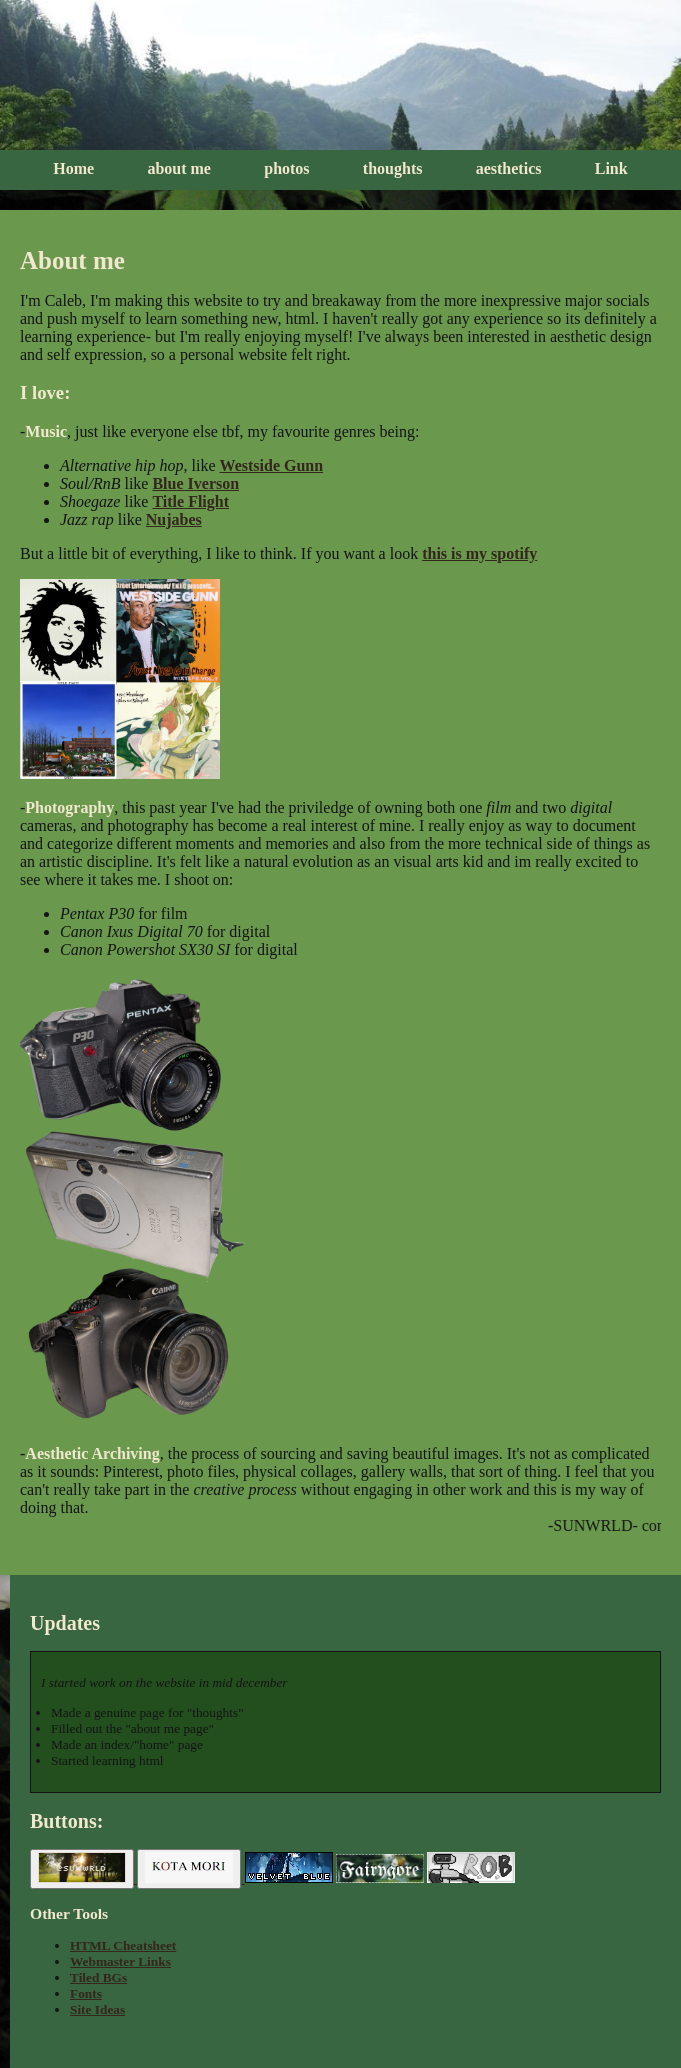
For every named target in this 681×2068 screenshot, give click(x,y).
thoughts (393, 168)
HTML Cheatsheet (123, 1945)
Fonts (86, 1993)
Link (611, 168)
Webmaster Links (120, 1961)
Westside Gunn (272, 465)
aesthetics (509, 168)
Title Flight (190, 501)
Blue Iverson (195, 483)
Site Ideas (97, 2009)
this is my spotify (479, 553)
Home (73, 168)
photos (286, 168)
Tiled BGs (98, 1977)
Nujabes (174, 519)
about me (179, 168)
